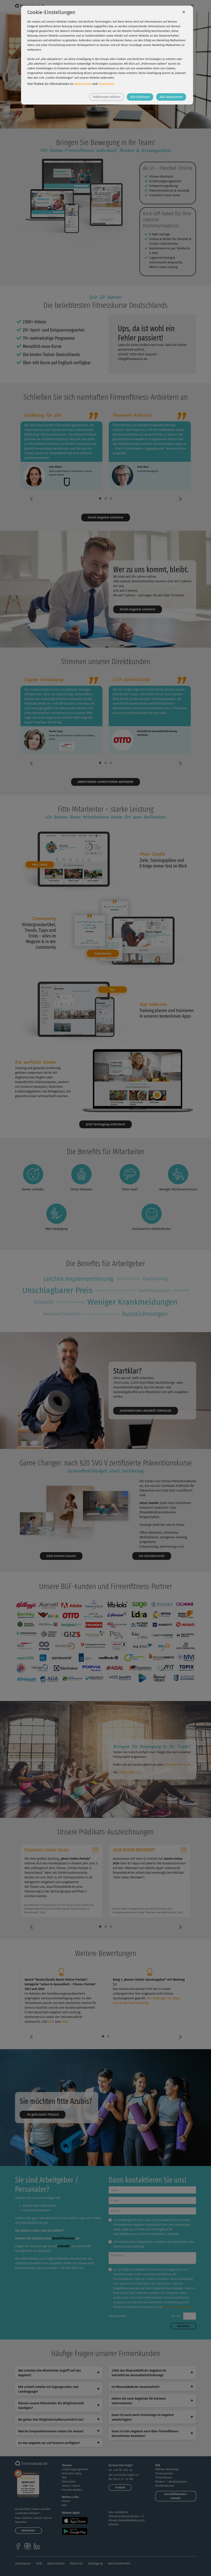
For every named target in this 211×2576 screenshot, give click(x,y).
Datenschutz (82, 84)
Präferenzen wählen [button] (106, 97)
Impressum (106, 84)
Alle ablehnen (140, 97)
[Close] (184, 12)
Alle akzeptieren (171, 97)
